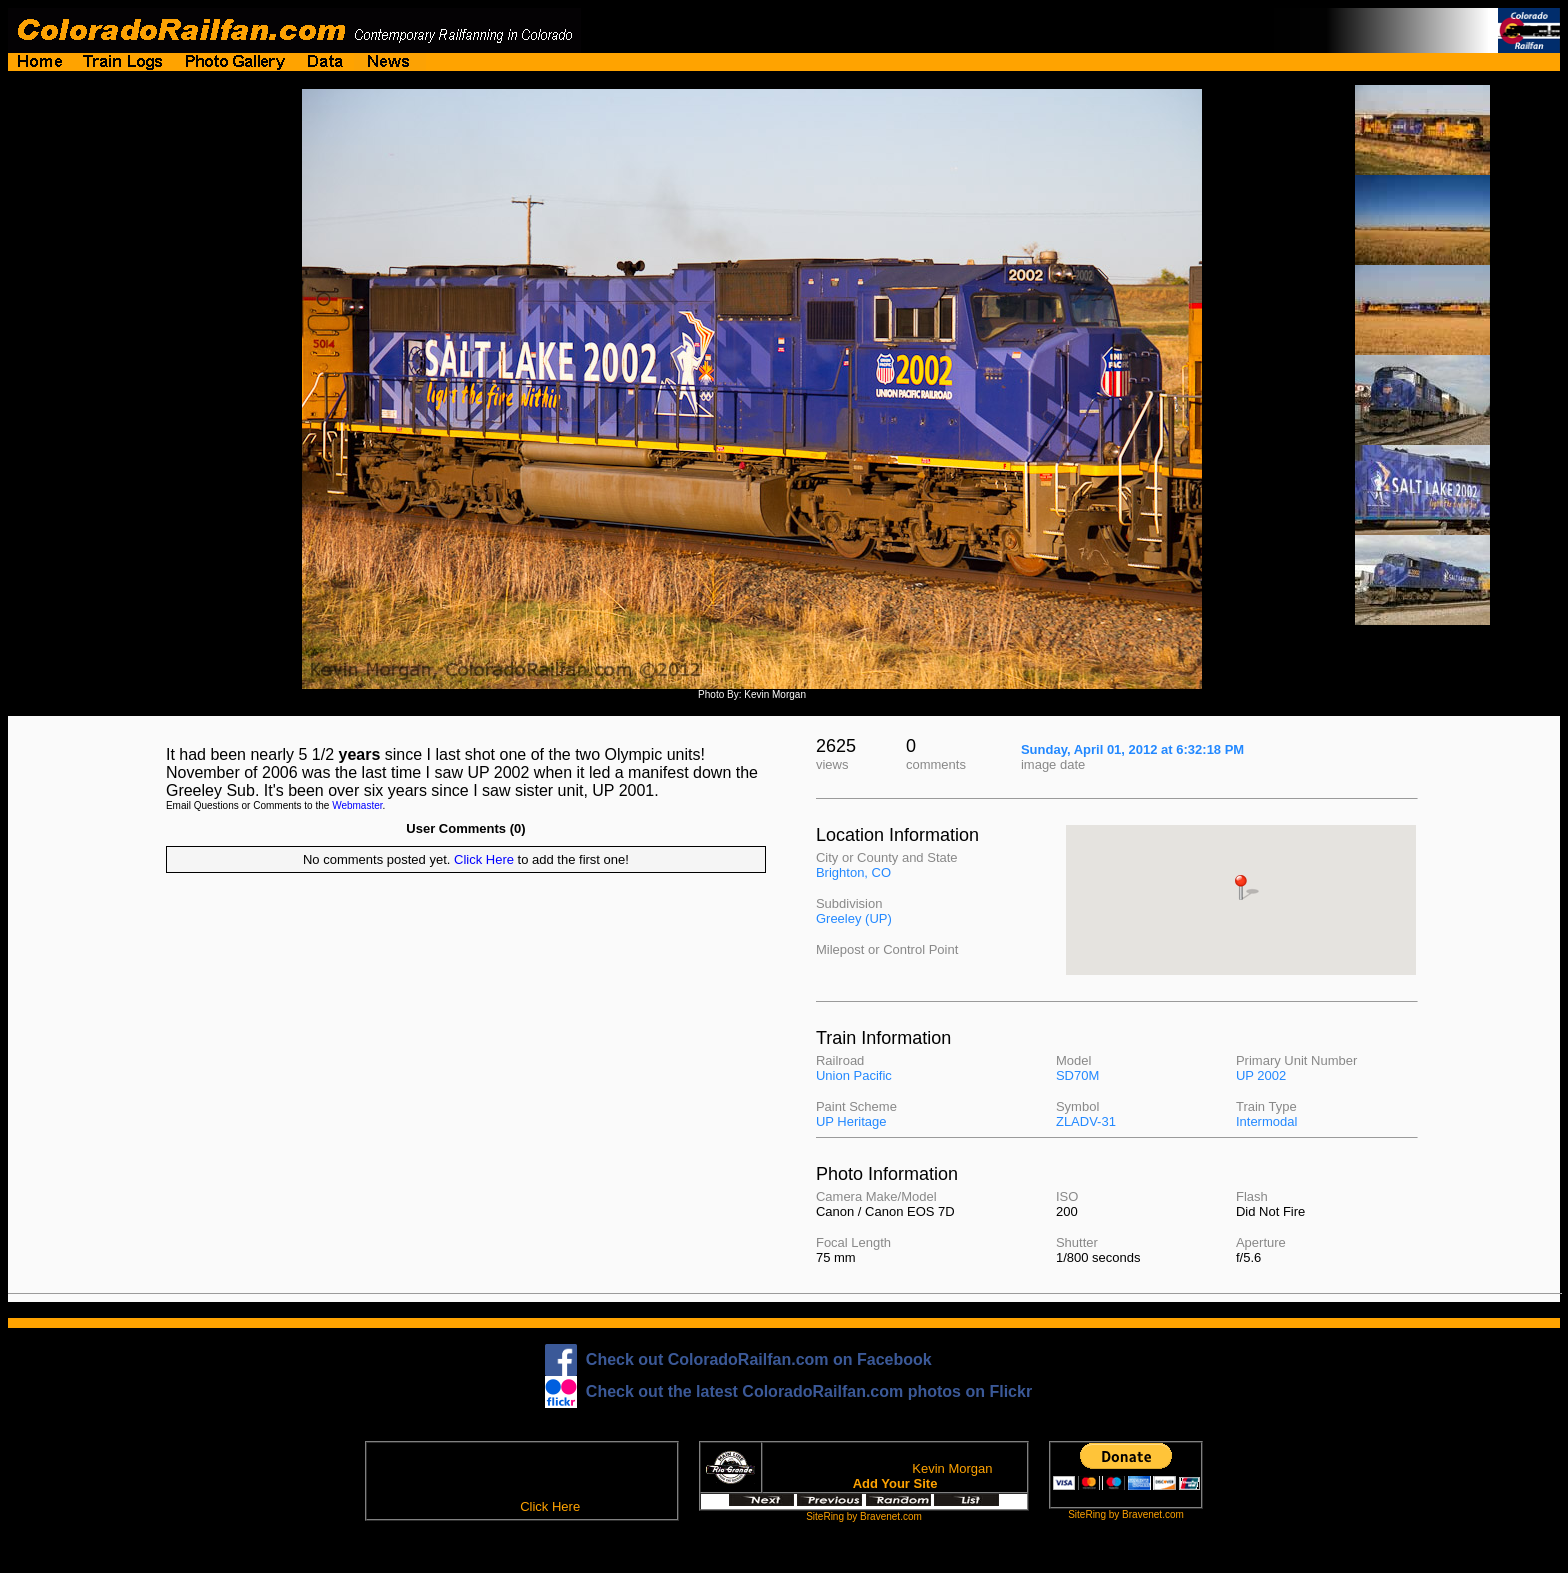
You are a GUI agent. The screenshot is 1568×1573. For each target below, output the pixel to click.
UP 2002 (1261, 1075)
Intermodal (1266, 1121)
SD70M (1077, 1075)
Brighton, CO (853, 872)
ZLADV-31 (1086, 1121)
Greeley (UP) (854, 918)
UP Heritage (851, 1121)
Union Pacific (854, 1075)
